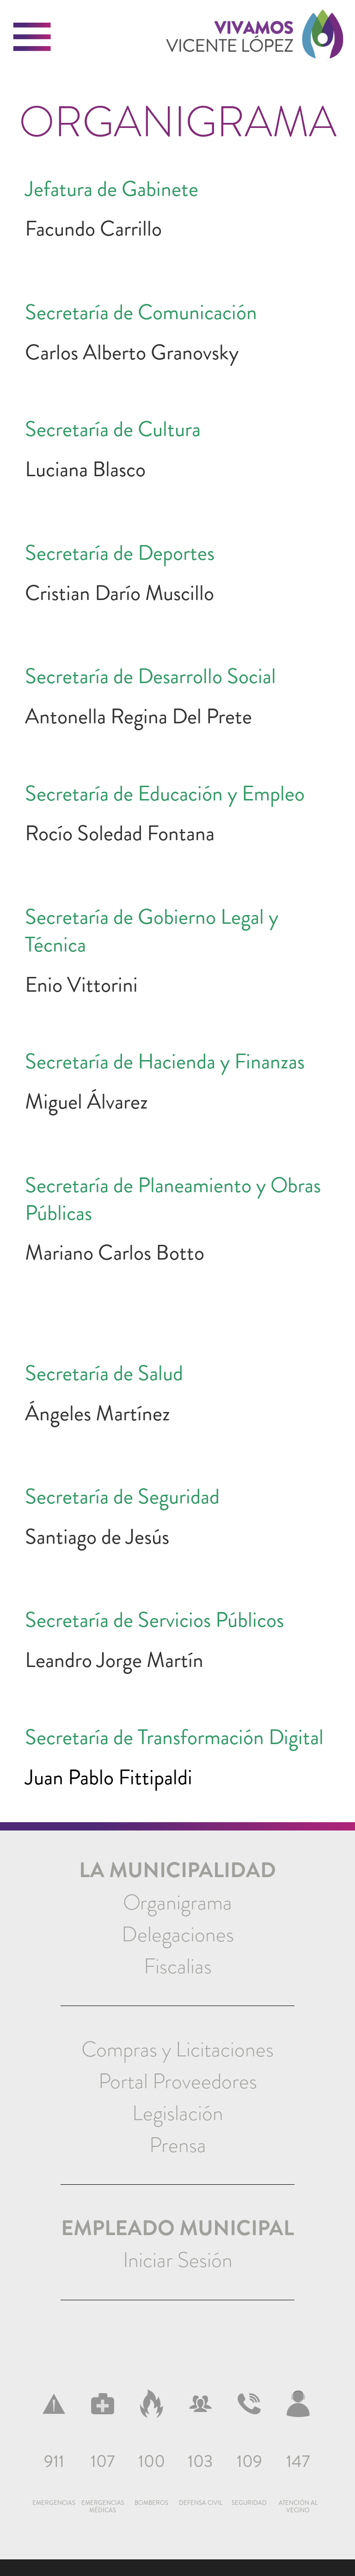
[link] (254, 48)
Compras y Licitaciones (177, 2049)
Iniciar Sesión (178, 2260)
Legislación (177, 2113)
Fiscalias (178, 1966)
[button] (32, 37)
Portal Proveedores (177, 2081)
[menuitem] (178, 1903)
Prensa (177, 2145)
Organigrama (177, 1902)
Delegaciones (178, 1934)
